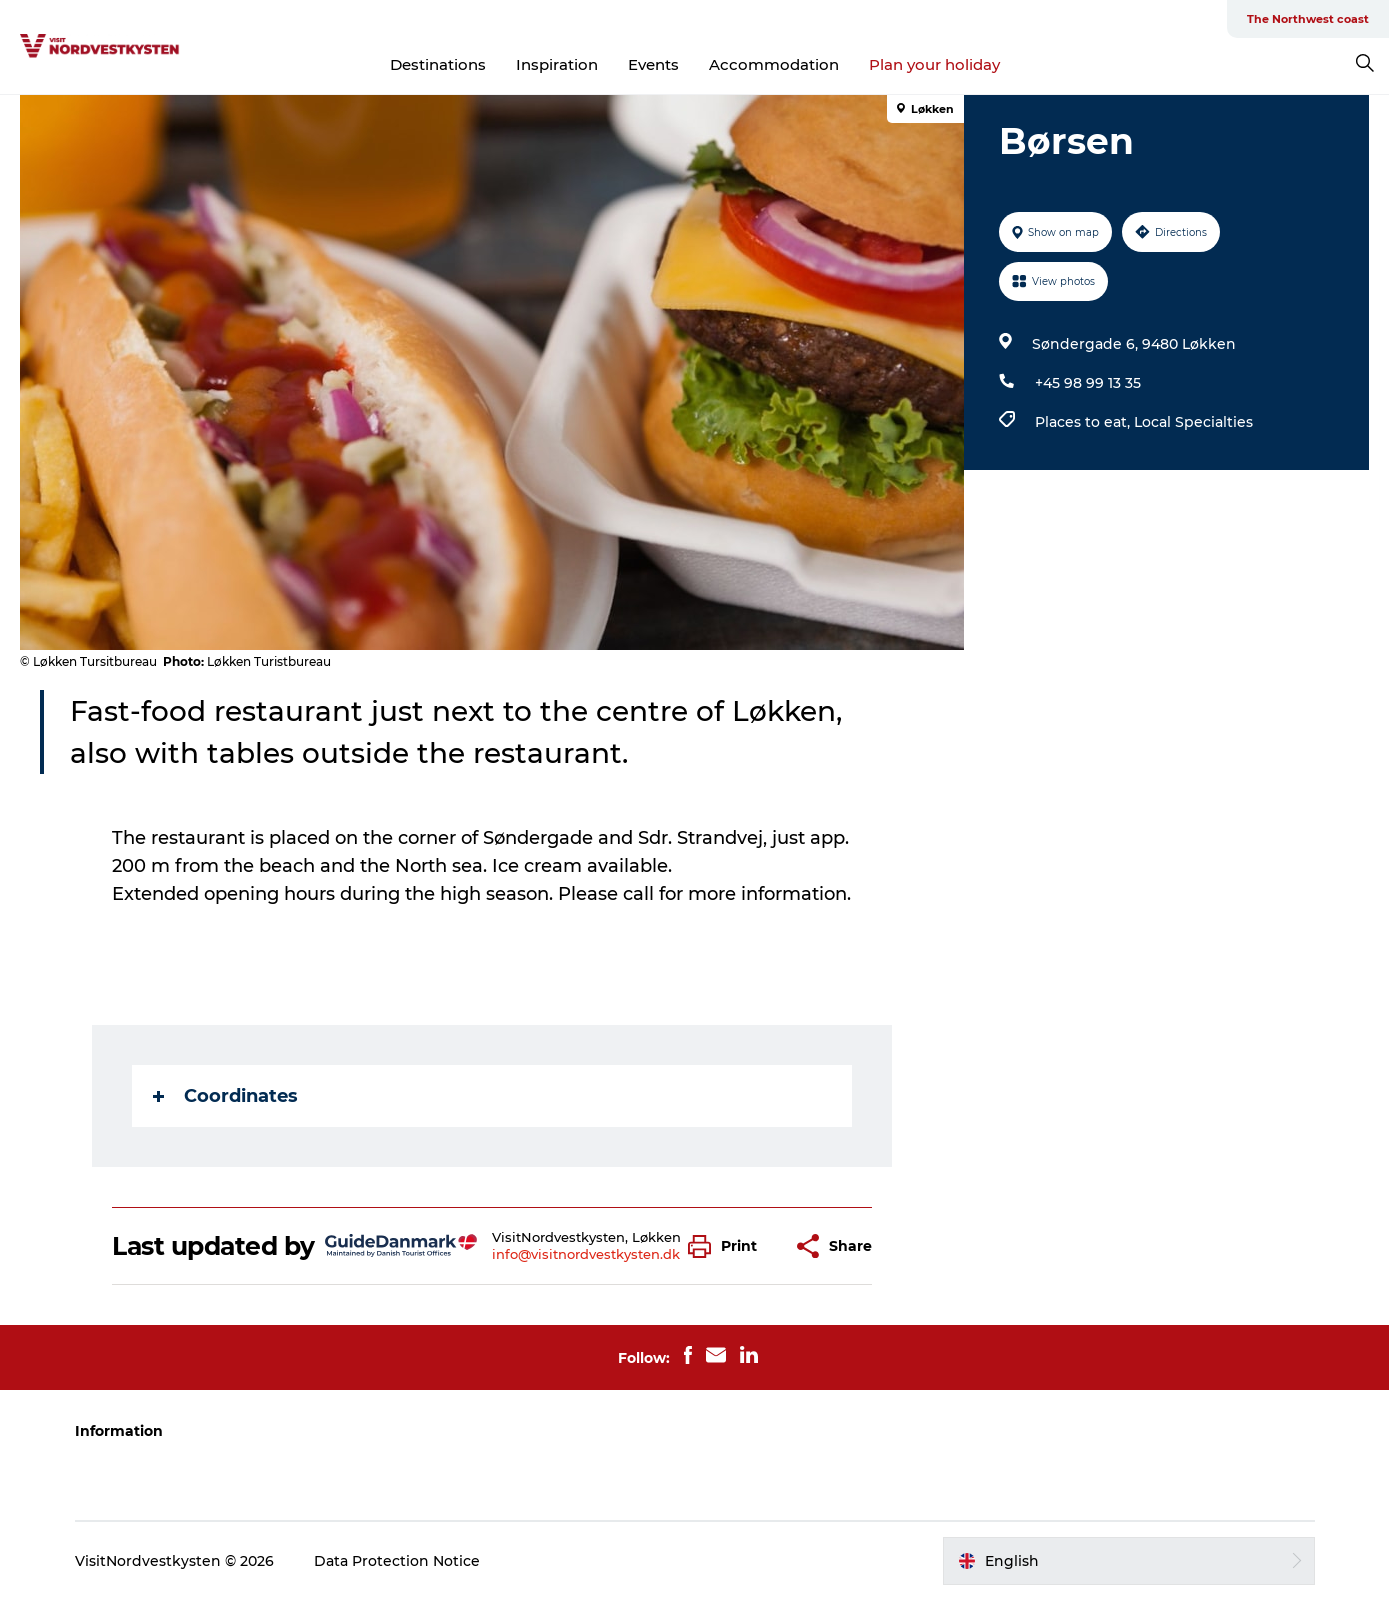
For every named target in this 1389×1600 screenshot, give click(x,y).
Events (653, 64)
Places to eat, (1084, 422)
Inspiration (557, 64)
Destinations (438, 64)
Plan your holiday (934, 64)
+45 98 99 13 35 (1088, 383)
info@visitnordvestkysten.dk (586, 1254)
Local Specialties (1193, 422)
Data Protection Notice (397, 1561)
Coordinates (225, 1096)
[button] (727, 1246)
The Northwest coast (1308, 19)
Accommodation (774, 64)
